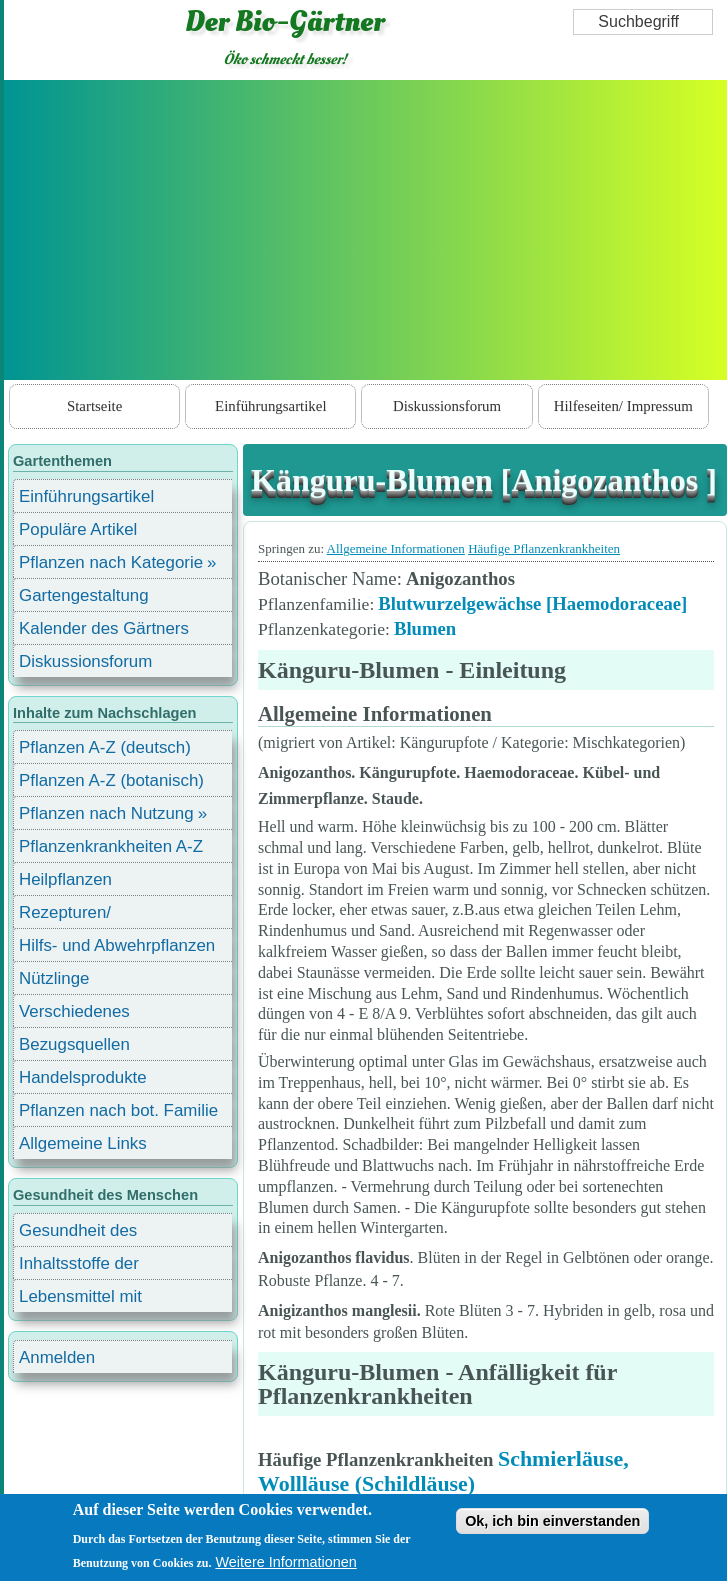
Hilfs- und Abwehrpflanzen (117, 945)
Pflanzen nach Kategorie (111, 562)
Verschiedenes (74, 1011)
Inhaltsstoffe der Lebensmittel (79, 1266)
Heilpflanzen (65, 879)
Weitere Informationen (285, 1563)
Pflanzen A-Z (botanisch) (111, 780)
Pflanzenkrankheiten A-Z (111, 846)
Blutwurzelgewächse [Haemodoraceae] (532, 603)
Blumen (425, 628)
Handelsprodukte (83, 1077)
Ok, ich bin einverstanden (552, 1522)
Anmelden (57, 1357)
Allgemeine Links (83, 1143)
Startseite (94, 406)
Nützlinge (54, 978)
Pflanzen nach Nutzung (106, 813)
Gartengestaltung (84, 595)
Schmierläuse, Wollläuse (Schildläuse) (443, 1471)
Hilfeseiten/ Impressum (623, 406)
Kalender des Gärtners (104, 628)
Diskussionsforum (447, 406)
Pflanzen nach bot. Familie (118, 1110)
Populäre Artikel (78, 529)
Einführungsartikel (270, 406)
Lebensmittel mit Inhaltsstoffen (80, 1299)
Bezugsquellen (74, 1044)
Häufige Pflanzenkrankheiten (544, 548)
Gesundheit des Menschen (78, 1233)
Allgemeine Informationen (396, 548)
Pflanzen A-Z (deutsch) (105, 747)
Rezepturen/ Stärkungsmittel (77, 915)
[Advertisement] (365, 230)
